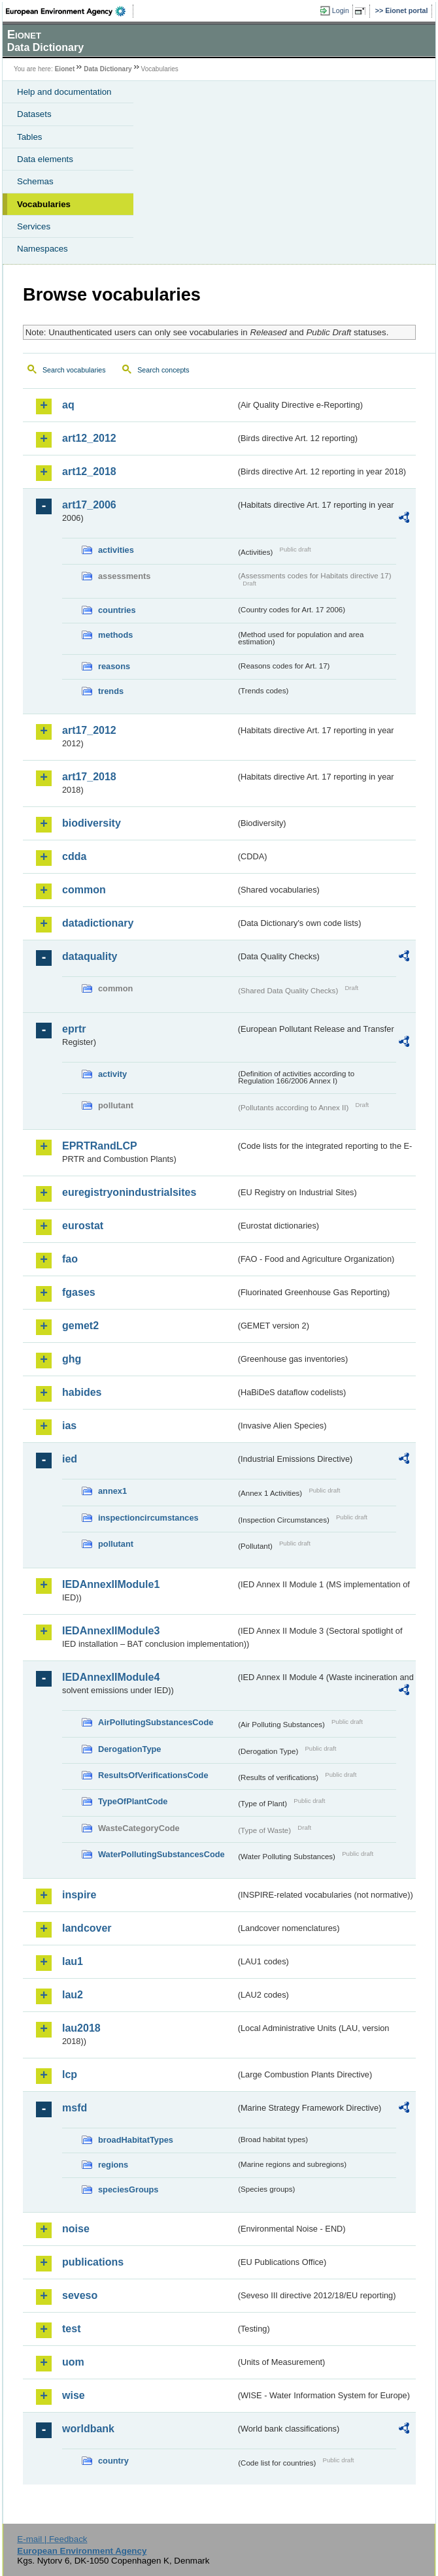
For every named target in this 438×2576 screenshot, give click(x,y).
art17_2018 (89, 776)
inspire (79, 1894)
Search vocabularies (74, 370)
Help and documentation (64, 92)
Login (340, 10)
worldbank (88, 2428)
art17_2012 (89, 730)
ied (69, 1458)
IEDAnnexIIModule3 (111, 1630)
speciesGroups (128, 2189)
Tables (29, 137)
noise (76, 2228)
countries (117, 610)
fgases (78, 1292)
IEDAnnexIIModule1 (111, 1584)
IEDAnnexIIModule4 (111, 1677)
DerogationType (129, 1749)
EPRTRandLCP (99, 1145)
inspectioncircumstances (148, 1518)
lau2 (72, 1994)
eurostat (82, 1225)
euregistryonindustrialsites (129, 1192)
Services (33, 226)
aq (68, 404)
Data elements (45, 159)
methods (115, 635)
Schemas (35, 181)
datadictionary (97, 923)
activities (116, 550)
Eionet (65, 69)
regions (113, 2165)
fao (70, 1258)
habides (81, 1392)
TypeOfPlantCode (132, 1801)
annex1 (112, 1491)
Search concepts (163, 370)
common (84, 889)
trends (111, 691)
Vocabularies (44, 204)
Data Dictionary (107, 69)
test (71, 2328)
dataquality (89, 956)
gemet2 (80, 1325)
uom (73, 2362)
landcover (87, 1928)
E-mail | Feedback (52, 2539)
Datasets (34, 114)
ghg (71, 1358)
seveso (79, 2295)
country (113, 2461)
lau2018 (81, 2028)
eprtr (74, 1028)
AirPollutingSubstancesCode (155, 1722)
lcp (69, 2074)
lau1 (72, 1961)
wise (73, 2395)
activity (112, 1074)
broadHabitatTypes (135, 2140)
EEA (69, 11)
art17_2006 (89, 504)
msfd (74, 2107)
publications (93, 2262)
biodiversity (91, 823)
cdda (74, 856)
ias (69, 1425)
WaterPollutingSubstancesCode (161, 1854)
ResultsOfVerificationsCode (153, 1775)
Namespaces (42, 249)
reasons (114, 666)
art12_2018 (89, 471)
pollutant (115, 1544)
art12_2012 (89, 438)
